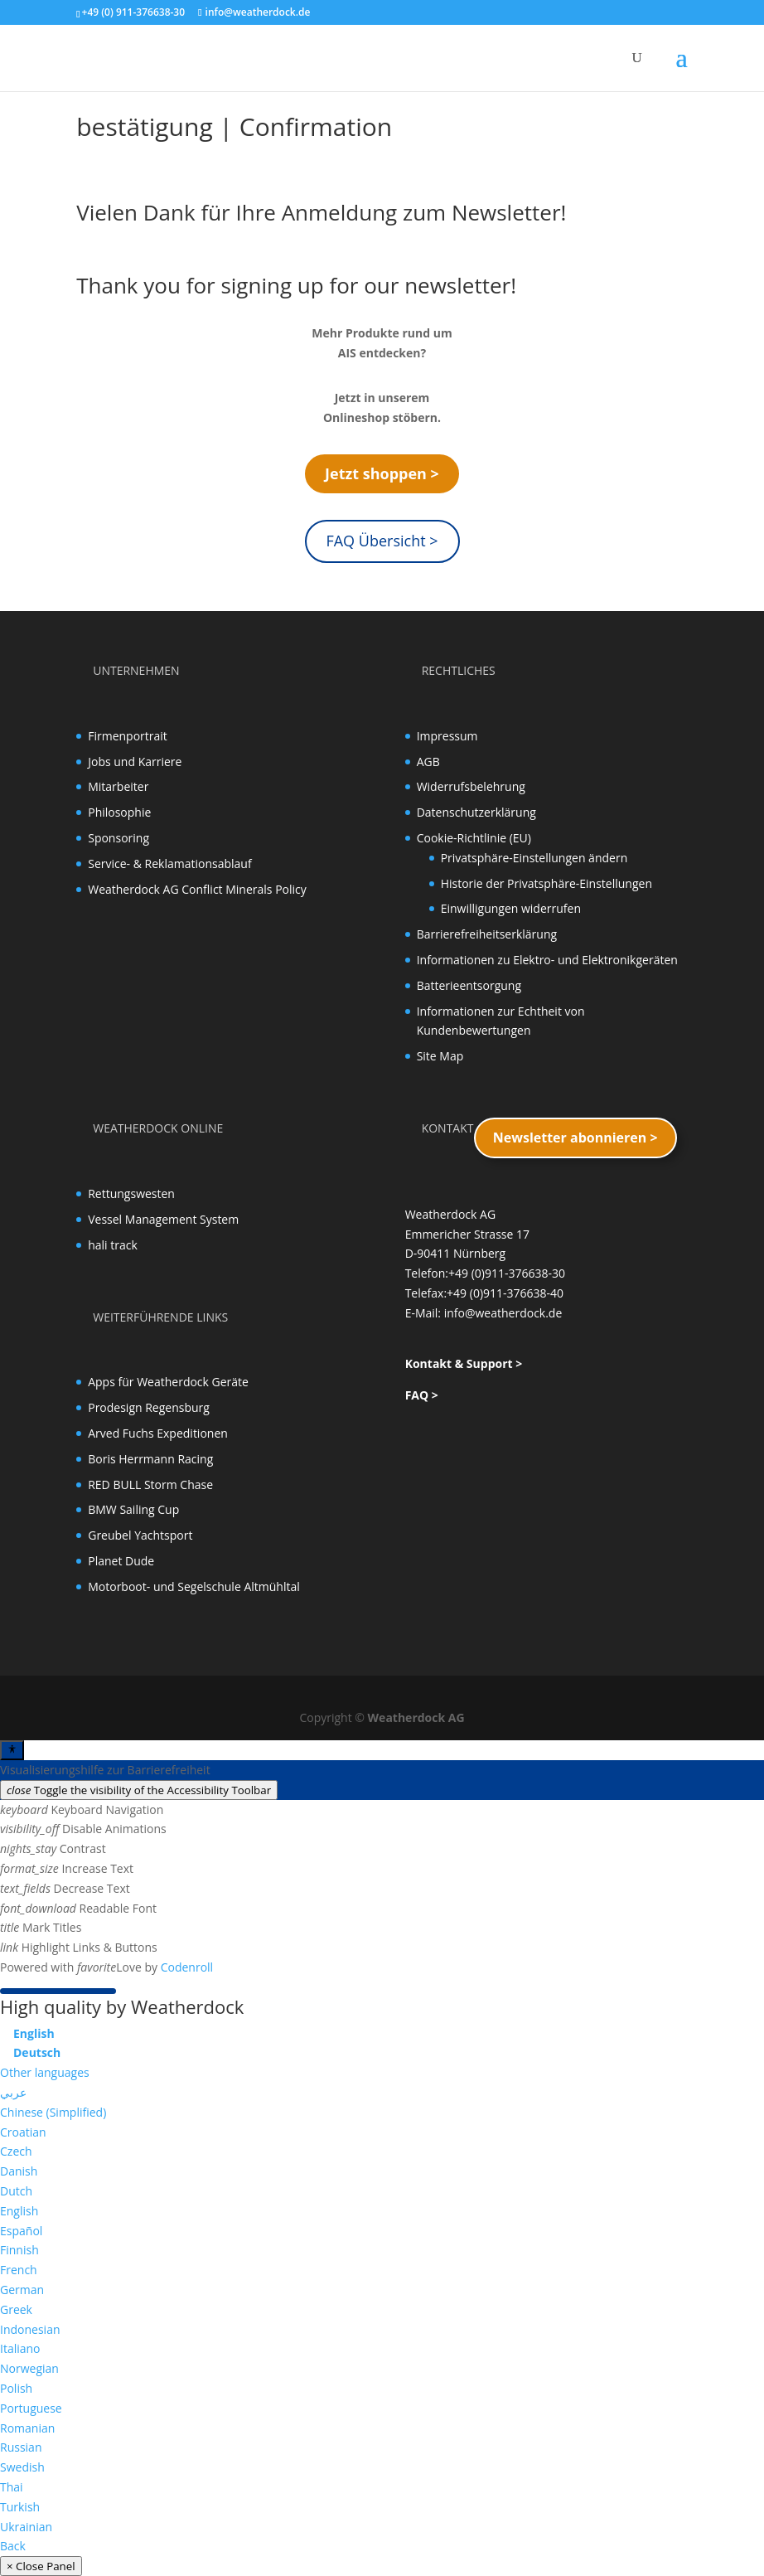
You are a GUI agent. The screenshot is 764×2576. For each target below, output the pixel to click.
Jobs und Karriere (134, 761)
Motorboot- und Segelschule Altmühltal (194, 1586)
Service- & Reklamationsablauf (169, 863)
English (19, 2211)
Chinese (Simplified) (53, 2112)
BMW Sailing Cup (133, 1509)
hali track (113, 1245)
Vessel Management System (163, 1219)
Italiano (20, 2348)
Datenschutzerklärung (476, 812)
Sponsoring (118, 838)
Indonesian (30, 2329)
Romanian (27, 2428)
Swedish (22, 2467)
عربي (13, 2092)
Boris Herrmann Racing (150, 1459)
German (22, 2289)
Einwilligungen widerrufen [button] (511, 908)
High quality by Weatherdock (122, 2006)
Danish (18, 2171)
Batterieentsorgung (469, 985)
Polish (16, 2388)
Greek (16, 2309)
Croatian (23, 2132)
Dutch (16, 2191)
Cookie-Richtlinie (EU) (474, 838)
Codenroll (187, 1967)
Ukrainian (26, 2527)
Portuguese (31, 2408)
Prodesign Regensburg (149, 1407)
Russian (20, 2447)
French (18, 2270)
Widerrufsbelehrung (471, 786)
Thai (11, 2487)
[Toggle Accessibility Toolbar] (12, 1750)
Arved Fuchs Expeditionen (158, 1433)
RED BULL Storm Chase (150, 1484)
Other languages (44, 2072)
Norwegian (29, 2368)
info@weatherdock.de (503, 1313)
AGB (428, 761)
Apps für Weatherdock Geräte (168, 1382)
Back (13, 2546)
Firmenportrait (127, 736)
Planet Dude (121, 1561)
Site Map (440, 1056)
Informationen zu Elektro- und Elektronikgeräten (547, 960)
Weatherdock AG (416, 1717)
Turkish (20, 2507)
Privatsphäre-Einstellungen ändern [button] (534, 858)
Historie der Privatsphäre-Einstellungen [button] (546, 883)
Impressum (447, 736)
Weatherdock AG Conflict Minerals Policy (197, 889)
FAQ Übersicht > (382, 541)
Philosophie (119, 812)
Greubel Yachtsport (140, 1535)
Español (21, 2231)
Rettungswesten (131, 1193)
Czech (16, 2151)
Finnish (19, 2250)
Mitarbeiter (118, 786)
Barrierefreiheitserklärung (487, 934)
